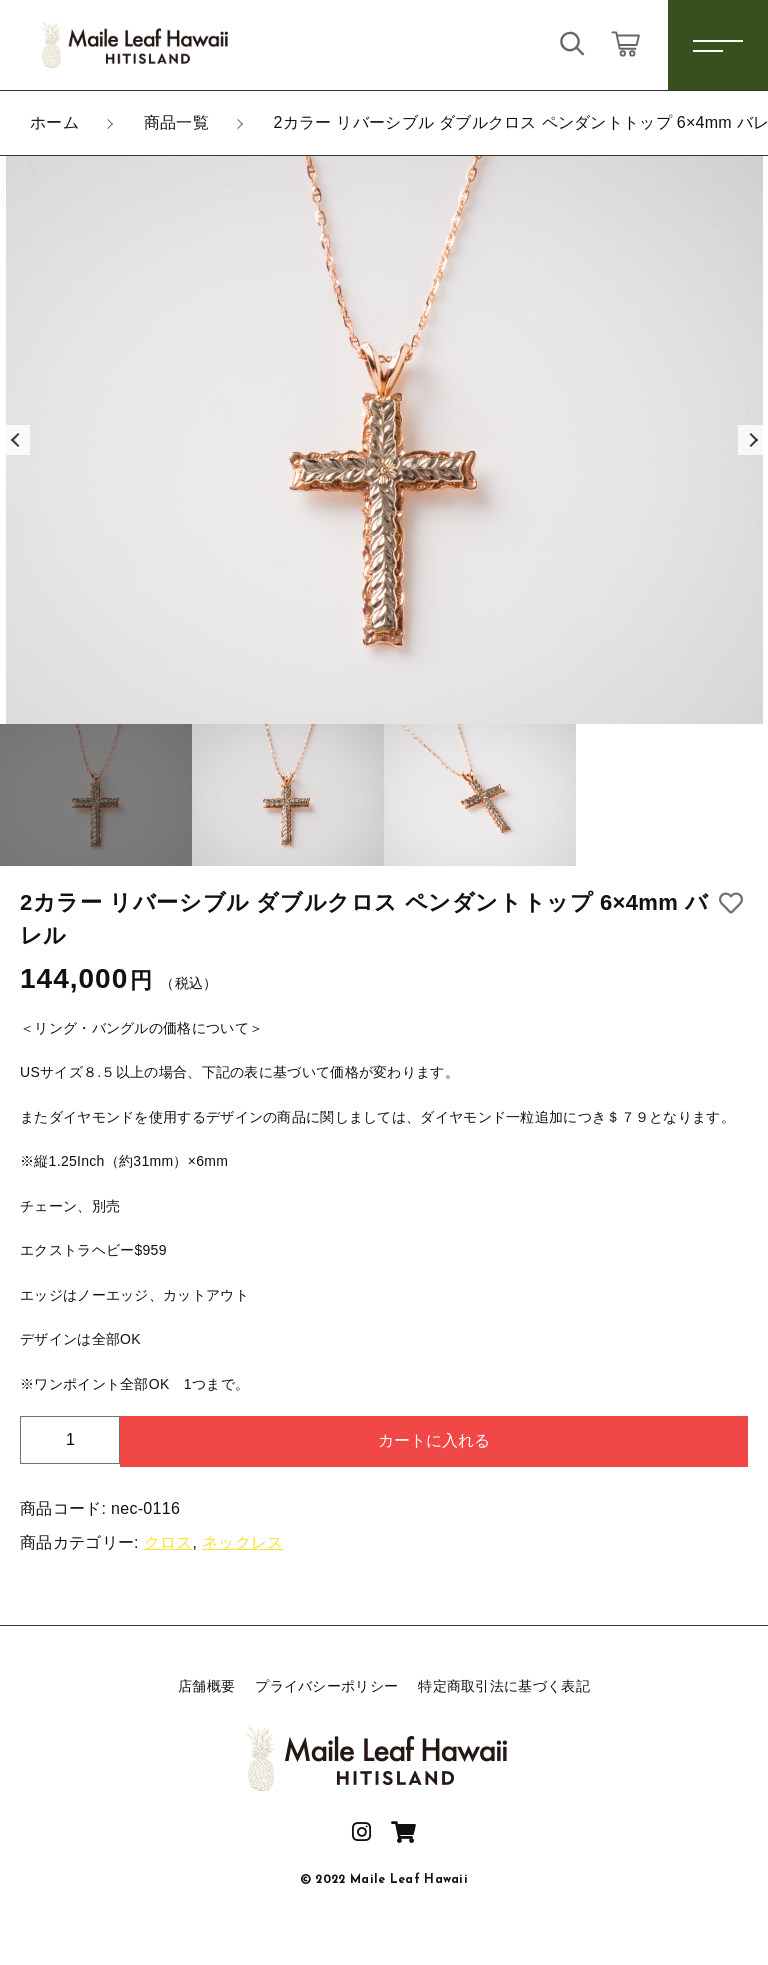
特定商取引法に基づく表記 (504, 1686)
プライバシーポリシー (326, 1686)
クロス (168, 1542)
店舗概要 (206, 1686)
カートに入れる (434, 1440)
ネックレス (243, 1542)
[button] (15, 440)
